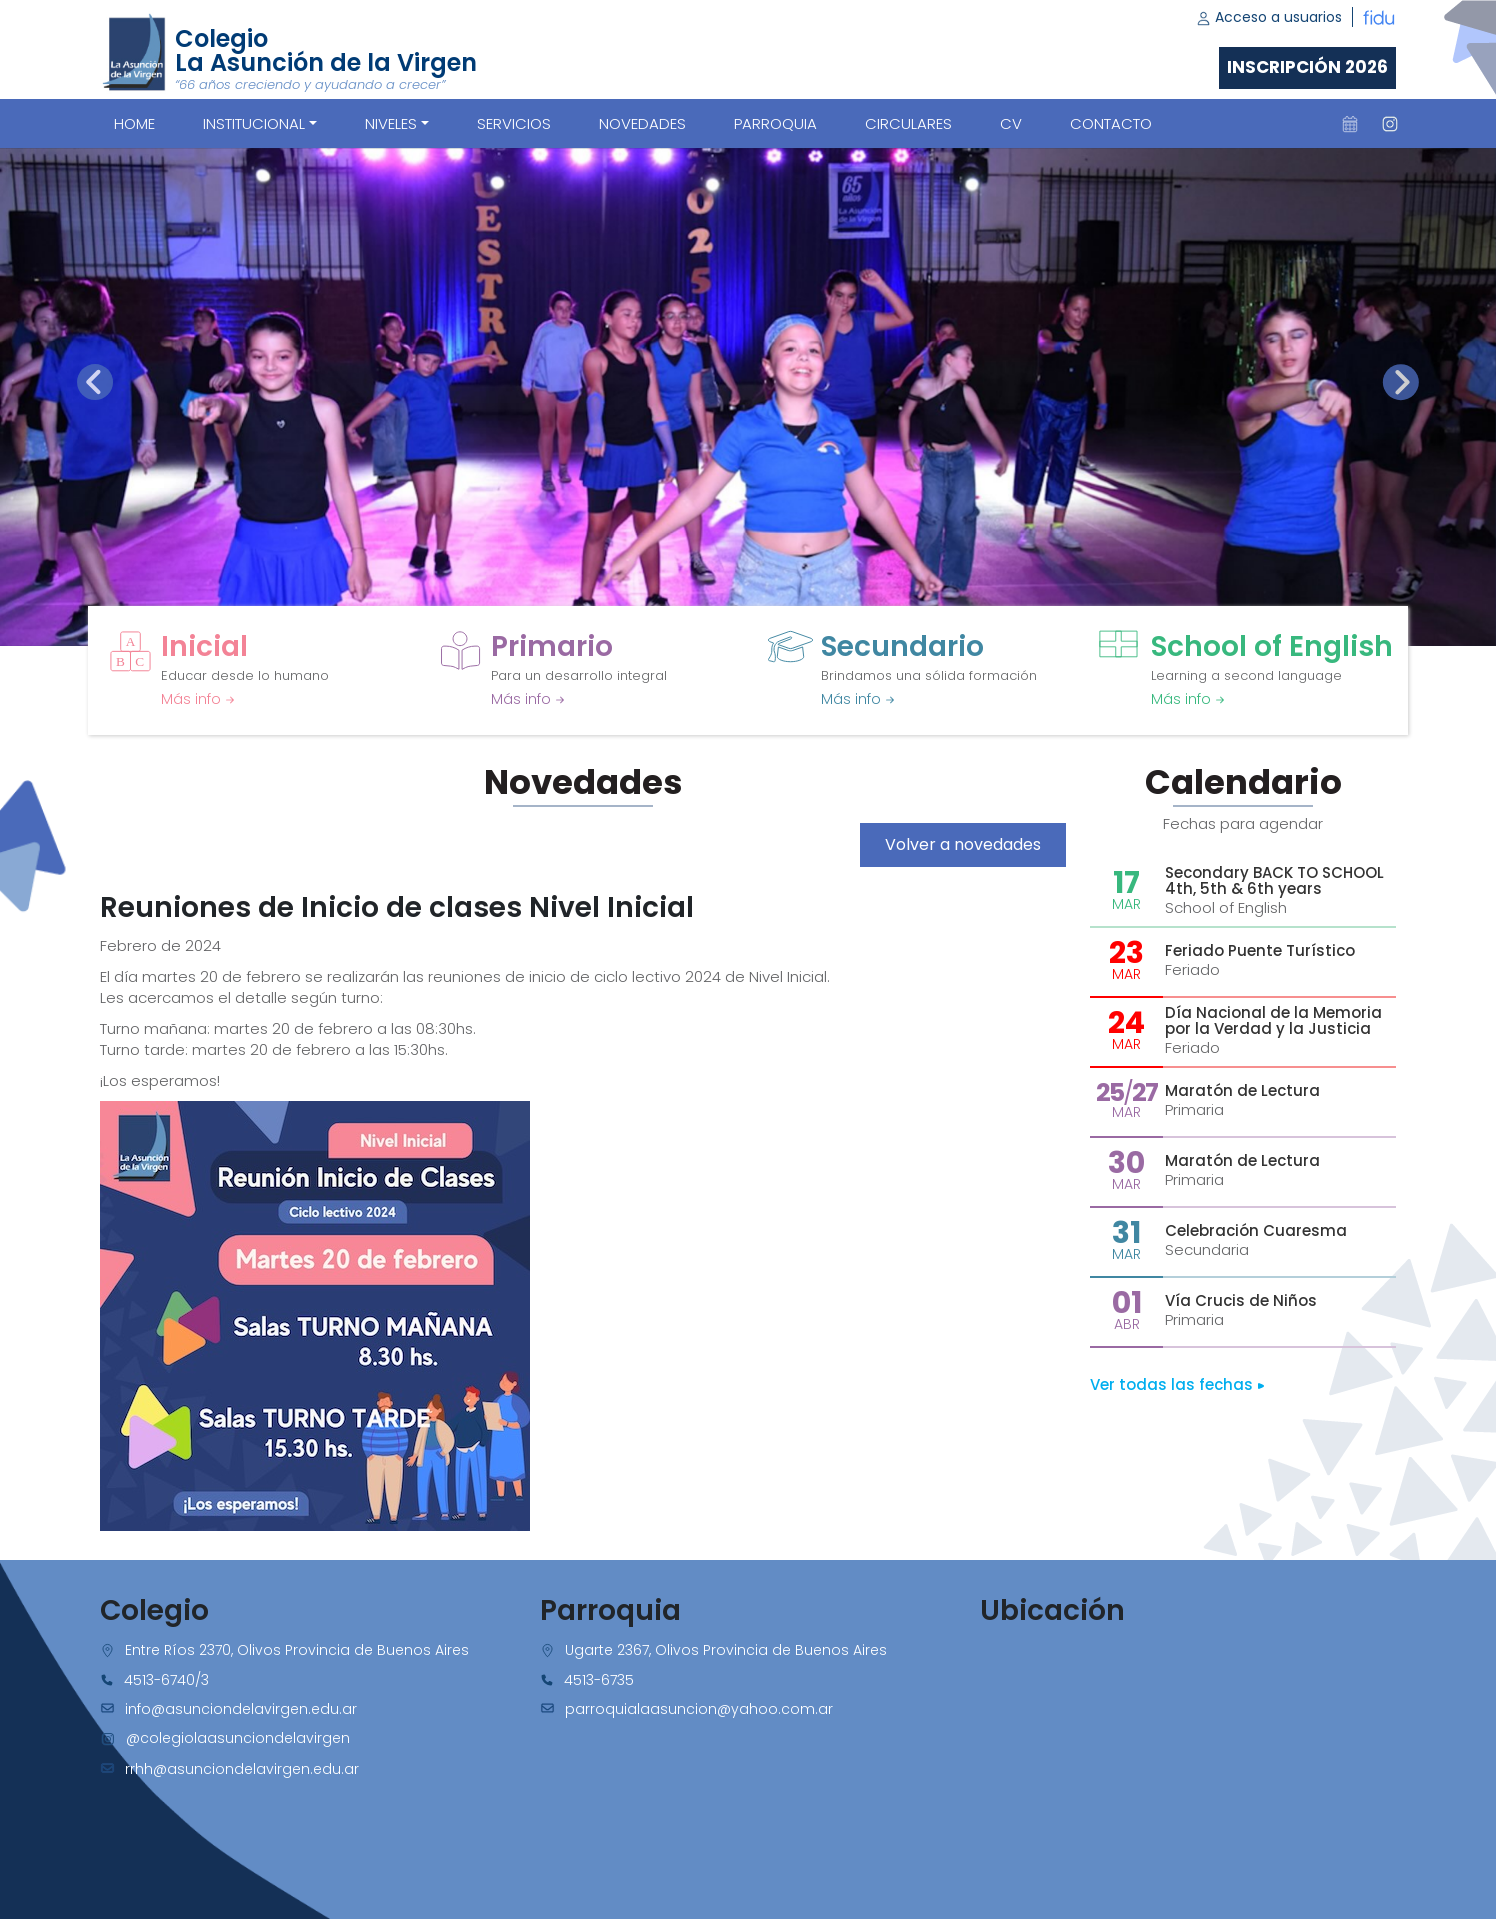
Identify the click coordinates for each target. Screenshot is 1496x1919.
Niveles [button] (391, 123)
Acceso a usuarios (1269, 17)
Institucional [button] (254, 123)
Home (134, 123)
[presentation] (95, 382)
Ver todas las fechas (1177, 1384)
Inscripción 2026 (1307, 67)
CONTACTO (1111, 123)
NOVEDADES (642, 123)
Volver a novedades (963, 844)
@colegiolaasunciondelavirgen (238, 1738)
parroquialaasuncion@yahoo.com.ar (699, 1709)
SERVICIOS (514, 123)
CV (1011, 123)
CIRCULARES (908, 123)
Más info (198, 699)
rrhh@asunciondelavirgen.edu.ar (242, 1769)
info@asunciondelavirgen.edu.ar (241, 1709)
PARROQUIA (775, 123)
